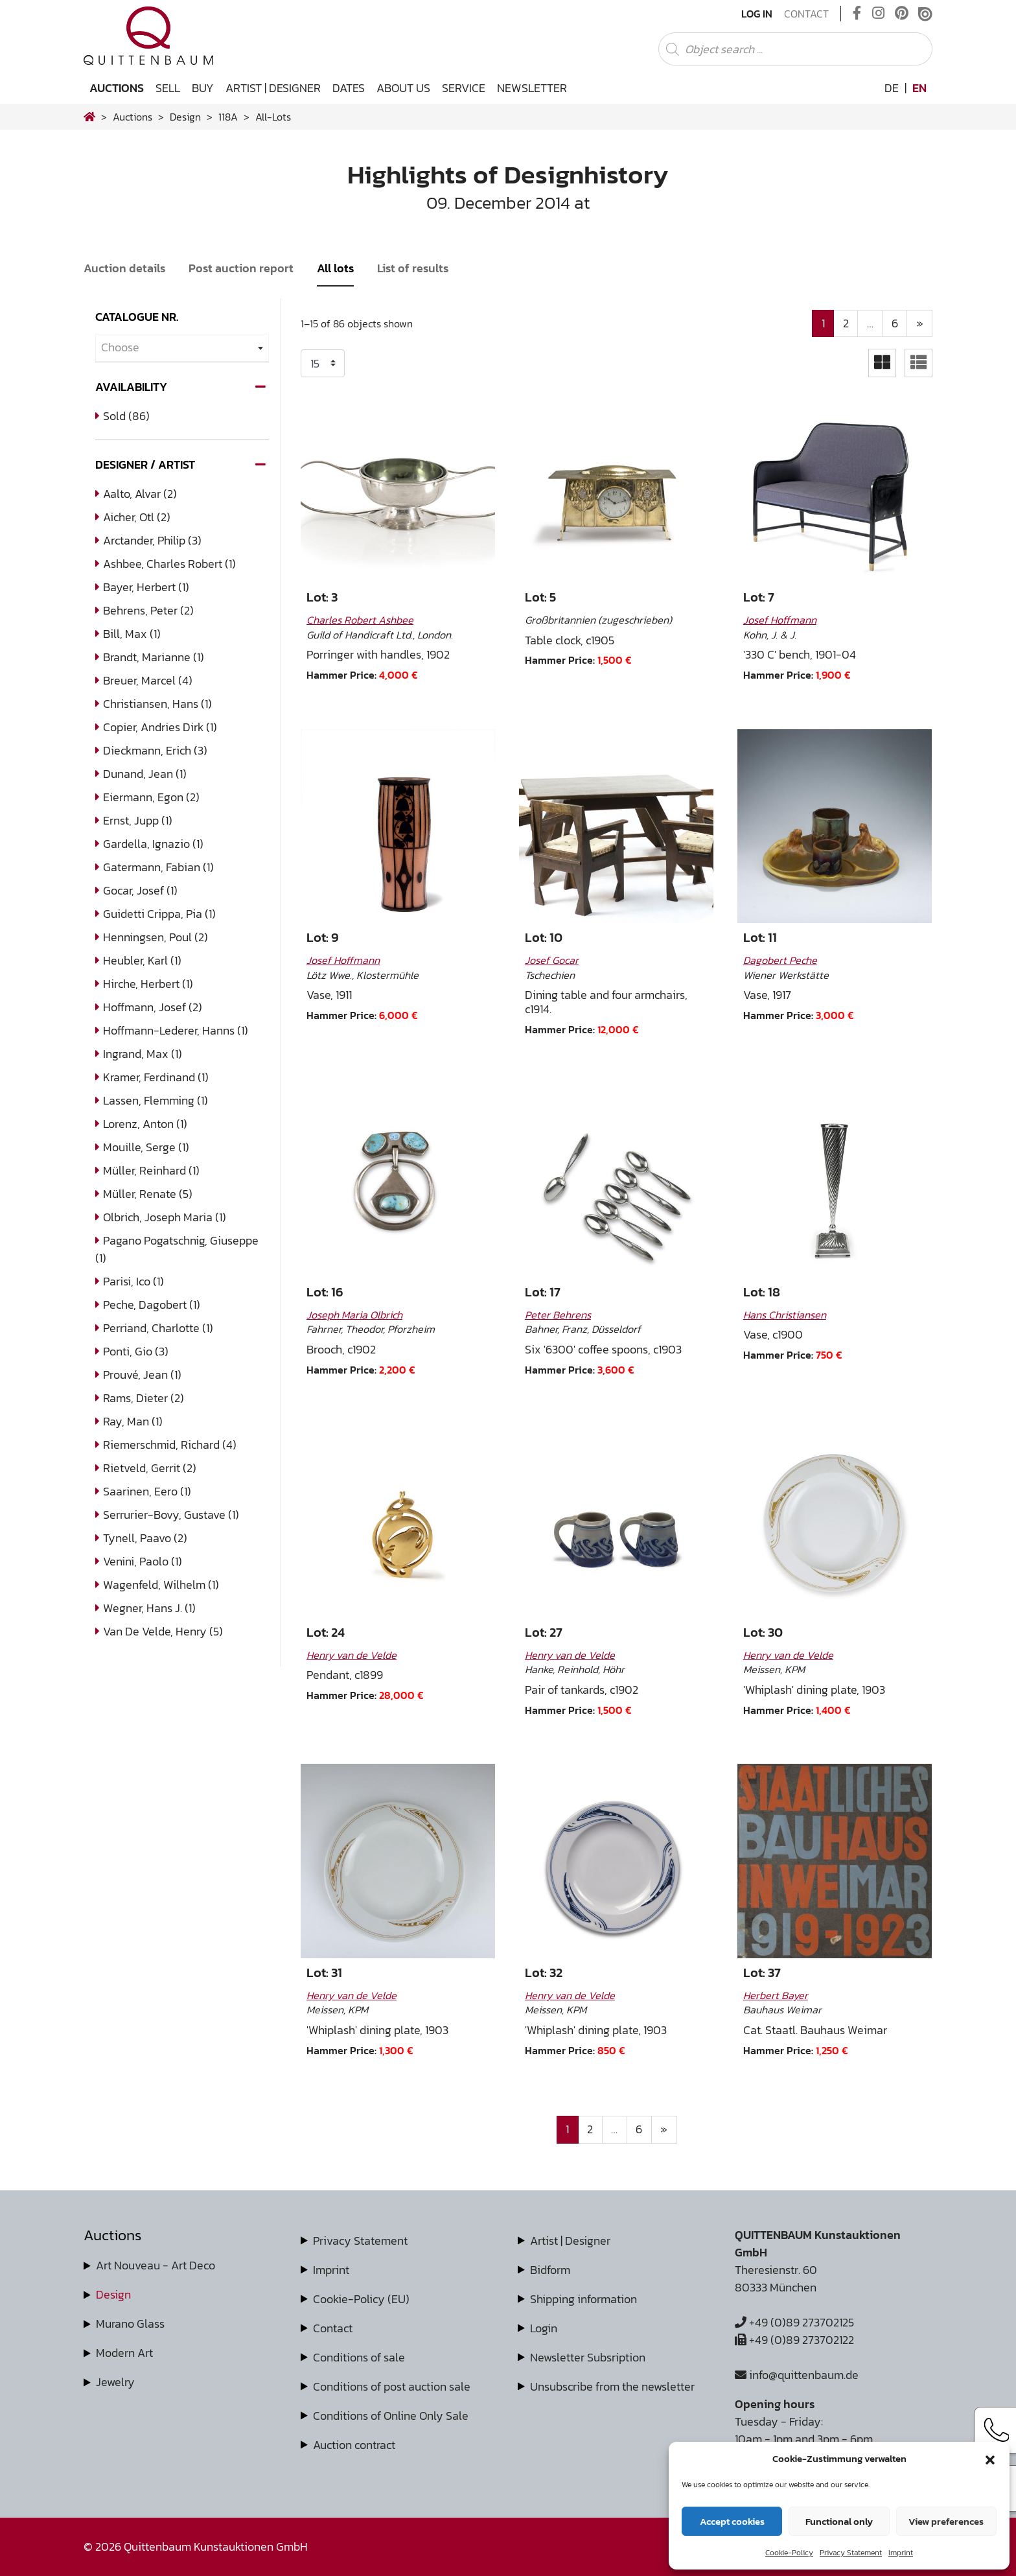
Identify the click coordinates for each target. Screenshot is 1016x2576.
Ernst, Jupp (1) (137, 820)
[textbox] (182, 347)
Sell (168, 88)
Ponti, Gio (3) (135, 1351)
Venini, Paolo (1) (142, 1561)
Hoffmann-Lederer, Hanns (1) (175, 1030)
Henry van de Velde (351, 1655)
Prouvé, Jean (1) (142, 1374)
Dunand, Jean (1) (145, 773)
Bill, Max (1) (132, 633)
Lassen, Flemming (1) (155, 1100)
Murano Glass (130, 2323)
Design (113, 2294)
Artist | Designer (273, 88)
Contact (806, 13)
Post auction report (241, 268)
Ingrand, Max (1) (142, 1053)
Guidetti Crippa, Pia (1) (159, 913)
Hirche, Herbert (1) (148, 983)
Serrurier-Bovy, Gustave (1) (171, 1514)
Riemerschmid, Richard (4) (170, 1444)
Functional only (839, 2521)
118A (228, 116)
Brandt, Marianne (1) (153, 657)
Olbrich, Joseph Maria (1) (164, 1217)
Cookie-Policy (789, 2552)
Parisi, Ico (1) (133, 1281)
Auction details (124, 268)
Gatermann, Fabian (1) (158, 867)
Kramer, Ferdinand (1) (156, 1077)
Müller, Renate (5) (147, 1193)
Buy (203, 88)
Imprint (900, 2552)
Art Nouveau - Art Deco (155, 2265)
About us (403, 88)
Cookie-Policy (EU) (361, 2299)
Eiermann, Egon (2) (151, 797)
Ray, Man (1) (133, 1421)
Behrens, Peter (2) (148, 610)
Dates (348, 88)
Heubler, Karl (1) (142, 960)
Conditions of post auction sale (391, 2386)
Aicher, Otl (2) (136, 517)
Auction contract (354, 2444)
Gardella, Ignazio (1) (153, 843)
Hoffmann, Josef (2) (152, 1007)
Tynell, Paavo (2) (145, 1538)
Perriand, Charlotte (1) (158, 1328)
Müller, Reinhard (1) (151, 1170)
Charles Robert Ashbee (359, 619)
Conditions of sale (359, 2357)
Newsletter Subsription (587, 2357)
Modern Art (124, 2352)
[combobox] (182, 348)
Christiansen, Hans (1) (157, 703)
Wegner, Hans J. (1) (149, 1608)
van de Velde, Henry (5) (163, 1631)
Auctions (116, 88)
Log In (756, 13)
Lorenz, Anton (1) (145, 1123)
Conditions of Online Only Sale (390, 2415)
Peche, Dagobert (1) (151, 1304)
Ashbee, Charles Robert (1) (169, 563)
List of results (412, 268)
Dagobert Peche (780, 960)
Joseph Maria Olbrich (354, 1314)
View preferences (946, 2521)
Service (463, 88)
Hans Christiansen (784, 1314)
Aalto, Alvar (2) (140, 493)
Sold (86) (126, 416)
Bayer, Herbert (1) (146, 587)
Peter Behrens (558, 1314)
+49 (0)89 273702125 (794, 2322)
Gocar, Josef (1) (140, 890)
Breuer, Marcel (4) (147, 680)
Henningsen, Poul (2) (155, 937)
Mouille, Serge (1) (146, 1147)
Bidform (550, 2269)
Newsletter (532, 88)
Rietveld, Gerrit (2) (149, 1468)
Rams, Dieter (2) (143, 1398)
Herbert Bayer (775, 1995)
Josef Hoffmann (779, 619)
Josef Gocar (552, 960)
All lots (335, 268)
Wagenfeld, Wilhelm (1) (161, 1584)
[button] (990, 2458)
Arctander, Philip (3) (152, 540)
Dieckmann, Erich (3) (155, 750)
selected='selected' (323, 363)
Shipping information (583, 2299)
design (185, 116)
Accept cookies (732, 2521)
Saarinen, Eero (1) (147, 1491)
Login (543, 2328)
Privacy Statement (851, 2552)
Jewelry (115, 2382)
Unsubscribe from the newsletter (612, 2386)
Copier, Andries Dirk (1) (160, 727)
